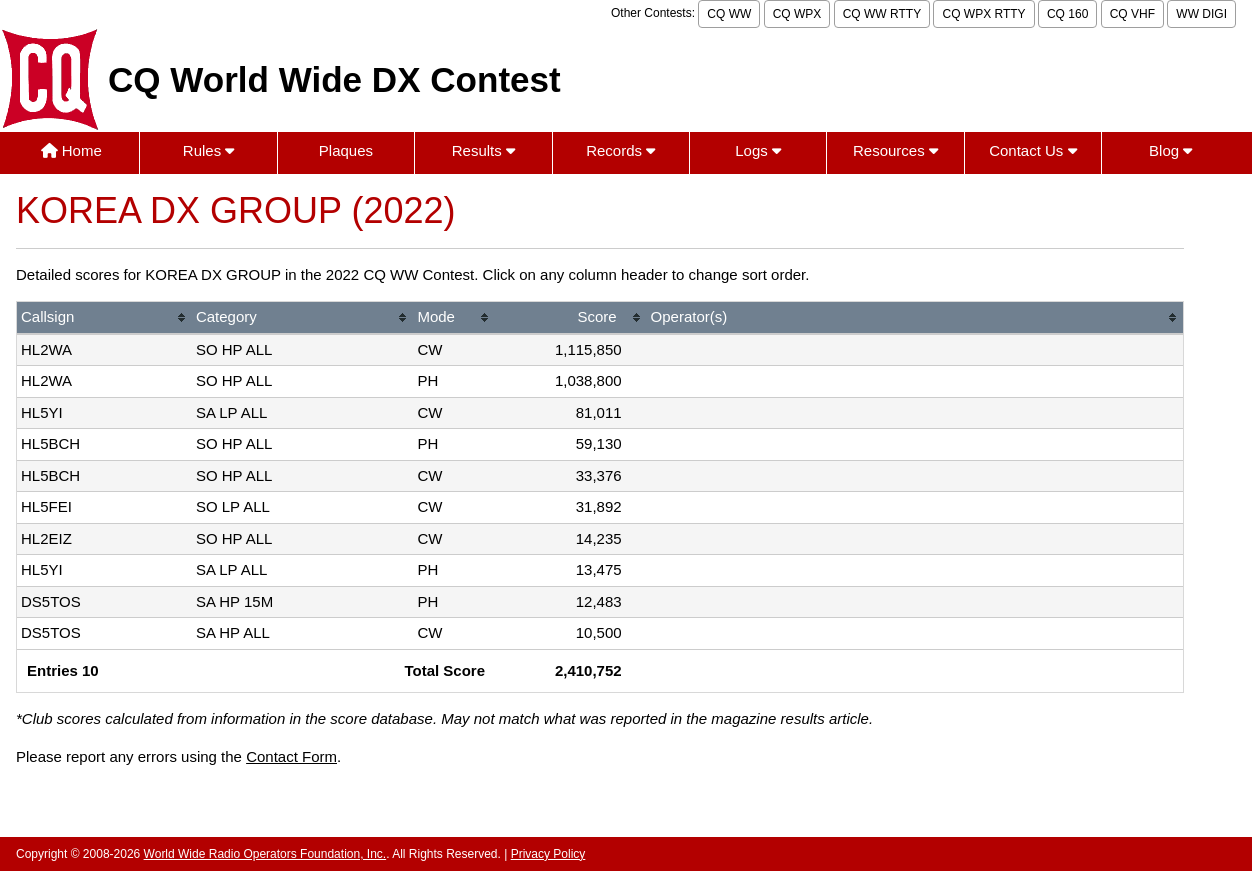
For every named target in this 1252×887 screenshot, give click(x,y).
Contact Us (1032, 150)
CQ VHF (1132, 14)
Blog (1170, 150)
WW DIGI (1201, 14)
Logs (758, 150)
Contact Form (291, 756)
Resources (895, 150)
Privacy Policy (548, 854)
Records (620, 150)
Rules (209, 150)
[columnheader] (104, 318)
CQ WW (729, 14)
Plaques (346, 150)
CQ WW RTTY (882, 14)
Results (483, 150)
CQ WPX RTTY (983, 14)
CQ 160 (1067, 14)
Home (71, 150)
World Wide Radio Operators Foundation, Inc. (265, 854)
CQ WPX (797, 14)
